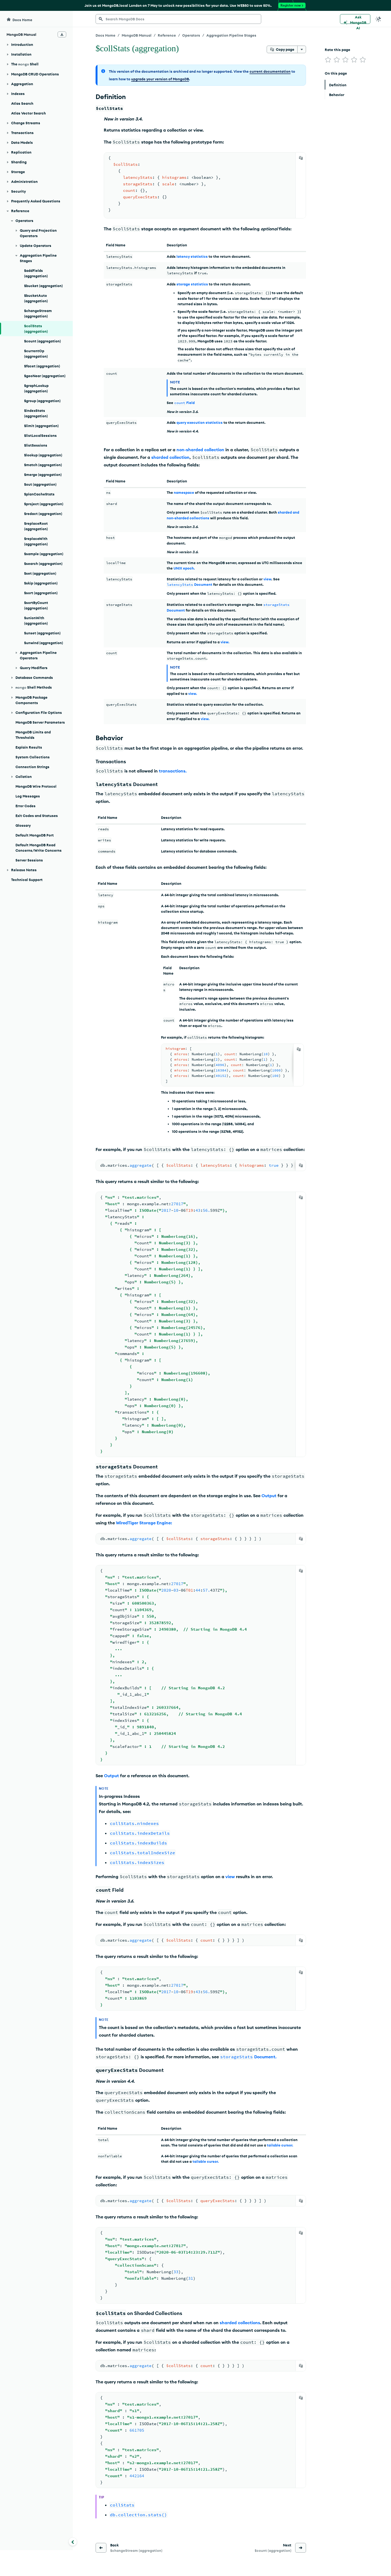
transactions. (173, 771)
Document (189, 584)
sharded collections (240, 2322)
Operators (191, 35)
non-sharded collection (200, 449)
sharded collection (170, 457)
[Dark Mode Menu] (378, 19)
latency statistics (192, 256)
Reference (167, 35)
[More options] (301, 49)
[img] (328, 59)
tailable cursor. (280, 2145)
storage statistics (192, 284)
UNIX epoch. (184, 568)
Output (268, 1495)
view (267, 579)
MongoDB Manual (137, 35)
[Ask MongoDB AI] (355, 19)
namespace (184, 492)
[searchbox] (178, 19)
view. (224, 642)
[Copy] (301, 158)
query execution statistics (199, 422)
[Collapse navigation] (72, 2541)
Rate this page (337, 49)
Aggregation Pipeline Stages (231, 35)
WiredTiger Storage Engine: (144, 1522)
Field (184, 402)
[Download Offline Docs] (62, 34)
